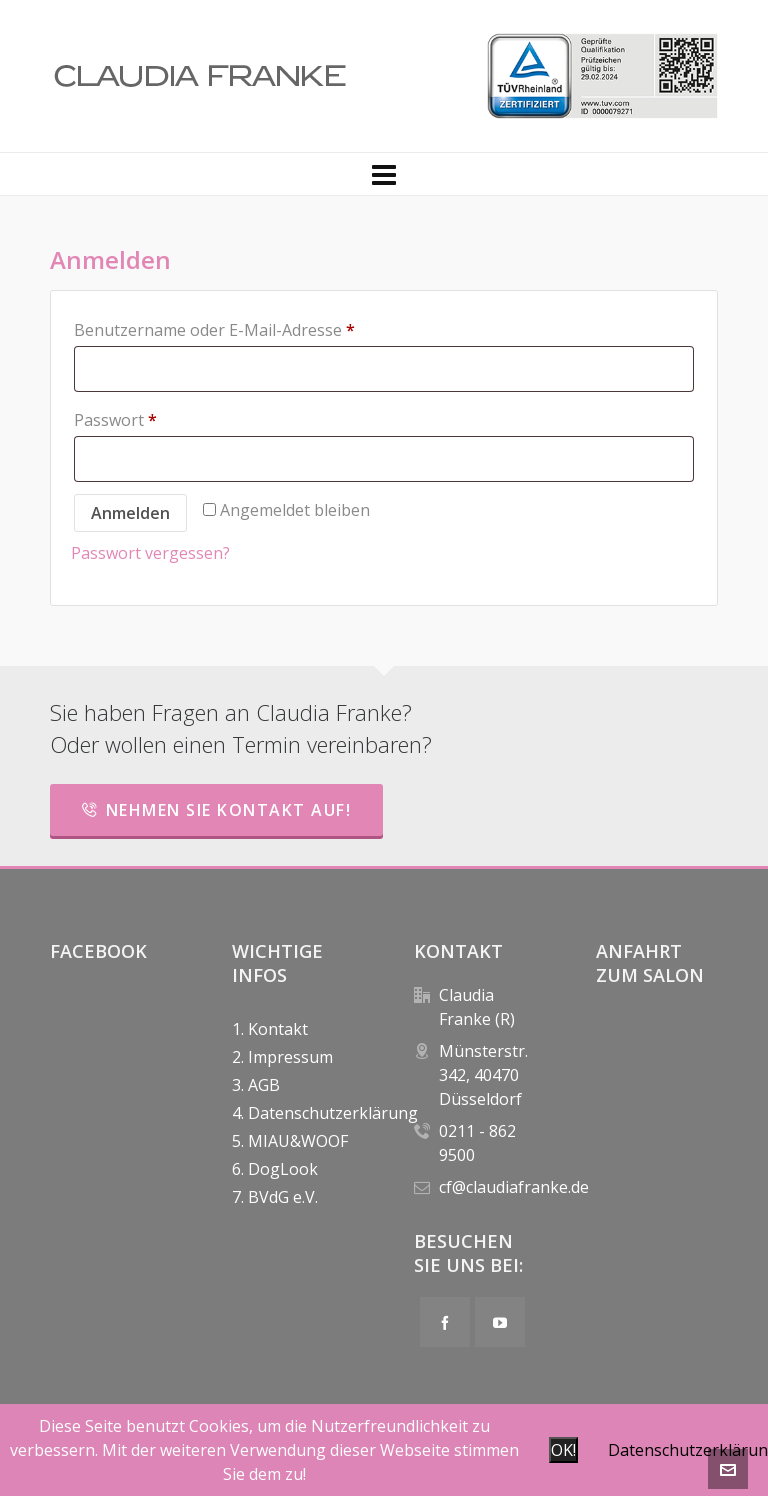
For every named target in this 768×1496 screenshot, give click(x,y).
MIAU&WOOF (298, 1141)
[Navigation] (384, 174)
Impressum (290, 1057)
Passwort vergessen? (150, 553)
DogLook (283, 1169)
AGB (264, 1085)
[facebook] (445, 1322)
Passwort (115, 420)
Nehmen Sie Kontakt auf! (216, 810)
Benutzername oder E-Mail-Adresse (214, 330)
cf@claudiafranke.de (514, 1187)
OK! (563, 1450)
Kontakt (278, 1029)
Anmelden (130, 513)
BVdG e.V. (283, 1197)
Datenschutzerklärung (301, 1113)
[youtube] (500, 1322)
